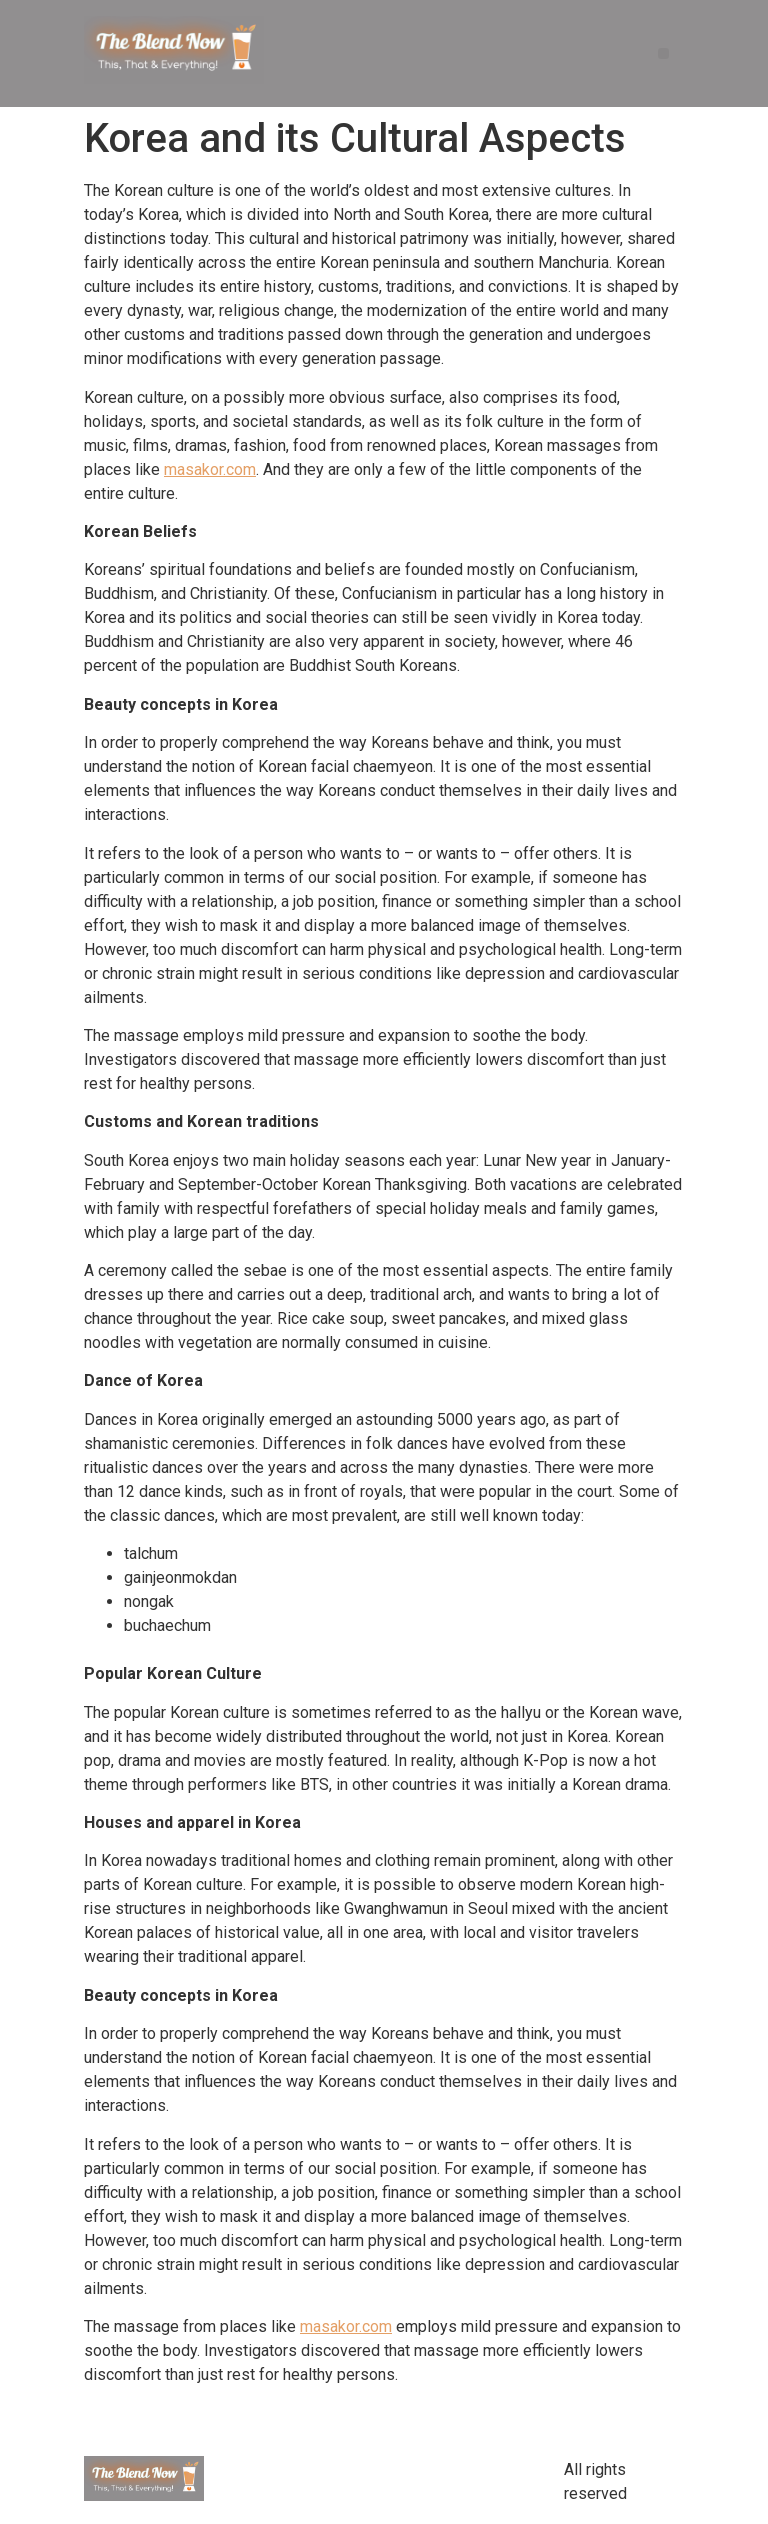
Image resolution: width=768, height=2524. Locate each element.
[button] (663, 53)
